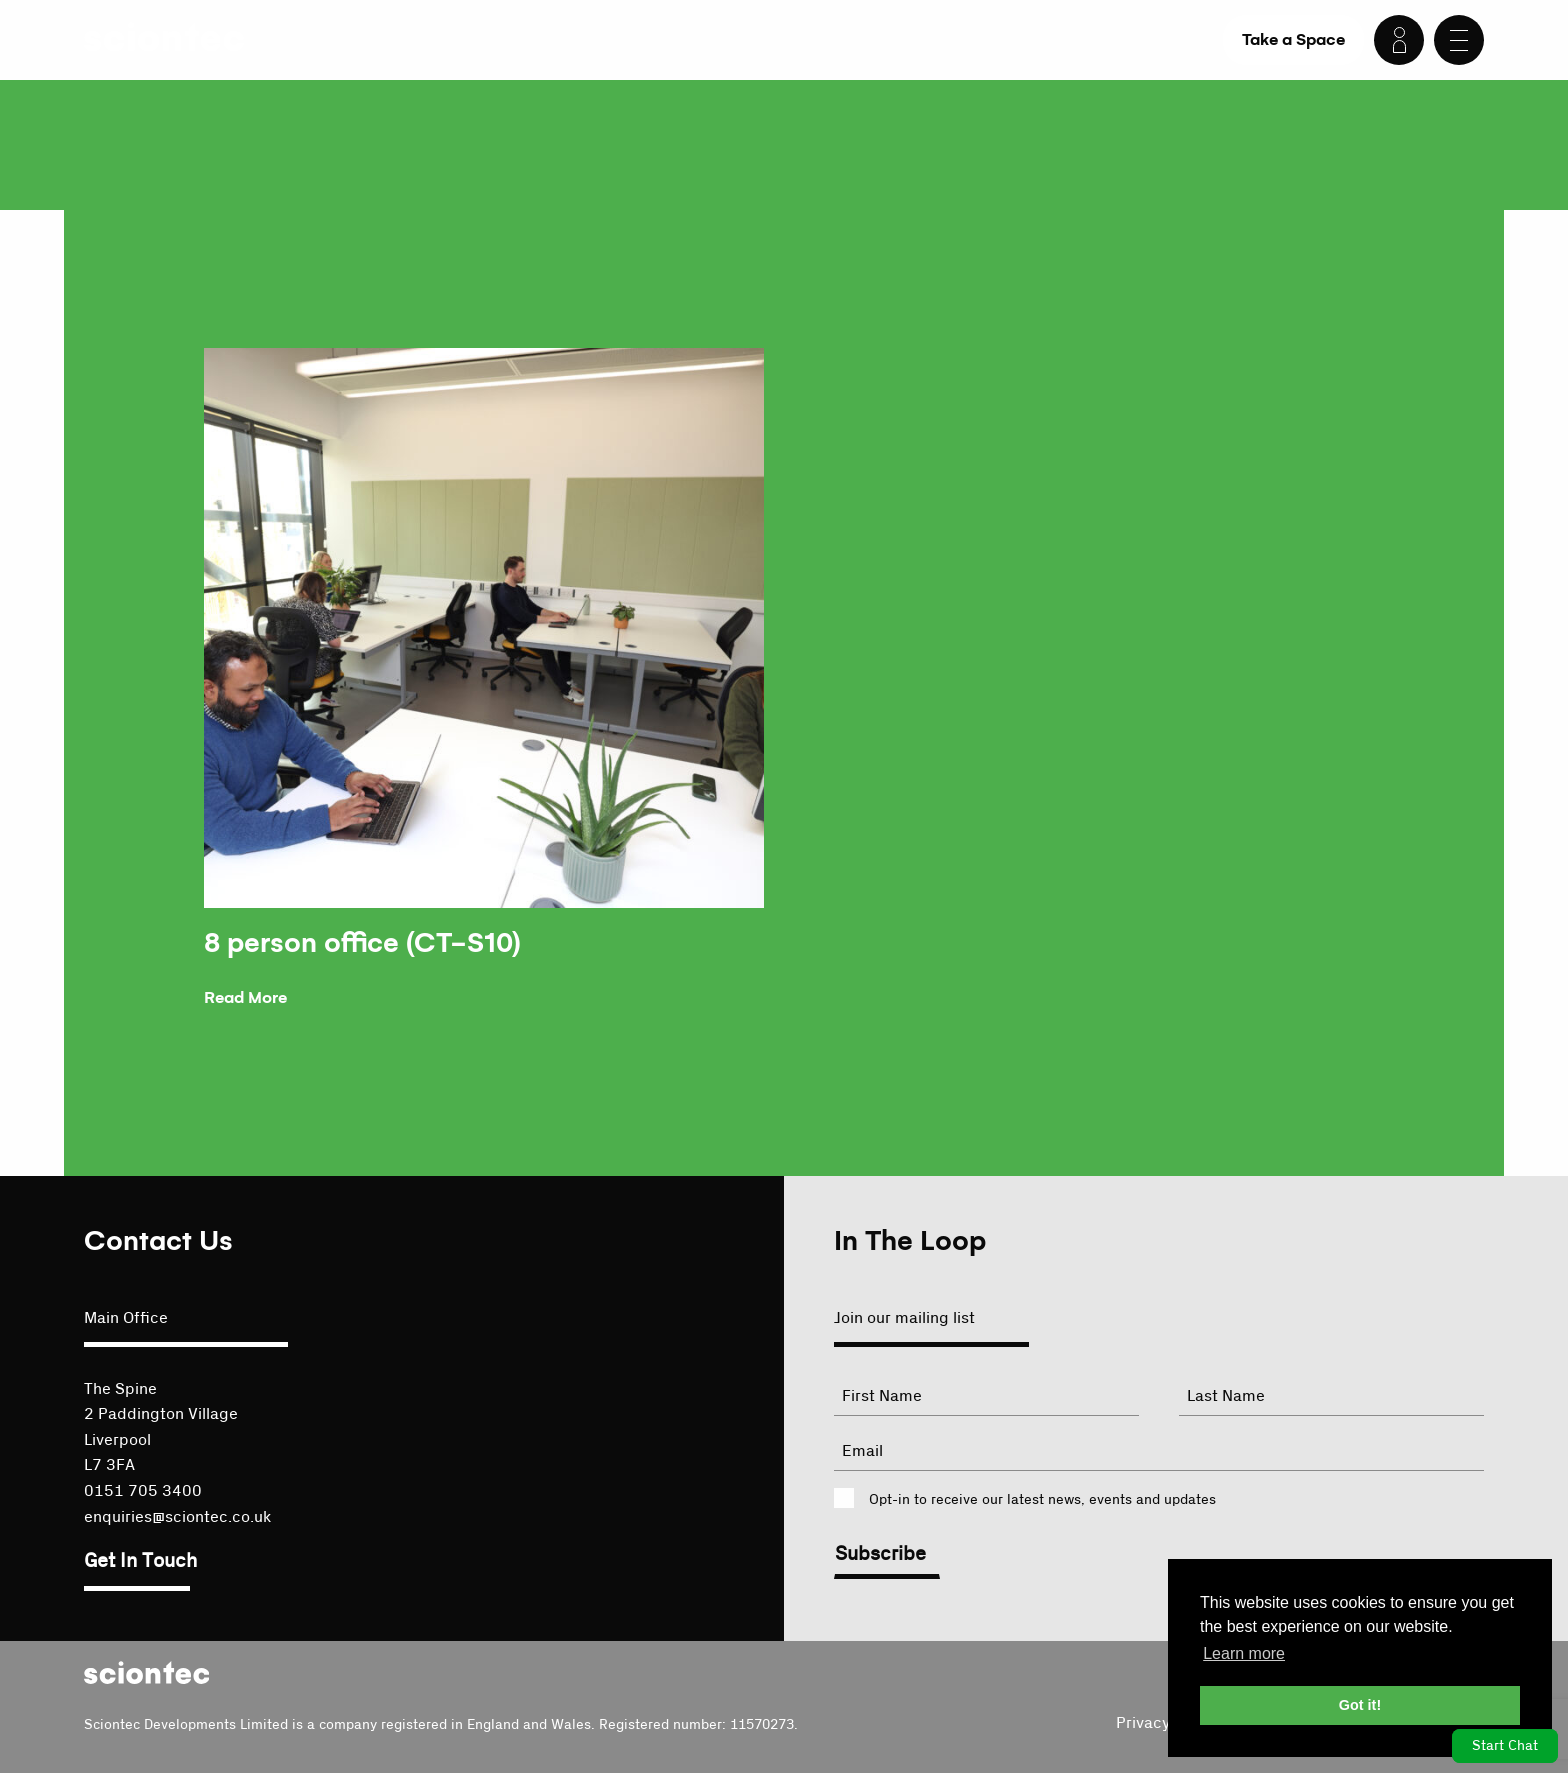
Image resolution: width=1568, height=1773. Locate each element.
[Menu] (1459, 40)
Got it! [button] (1360, 1705)
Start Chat (1505, 1746)
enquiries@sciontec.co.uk (177, 1517)
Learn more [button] (1244, 1653)
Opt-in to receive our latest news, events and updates (1042, 1500)
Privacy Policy (1167, 1723)
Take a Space (1293, 39)
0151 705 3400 (143, 1491)
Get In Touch (140, 1561)
